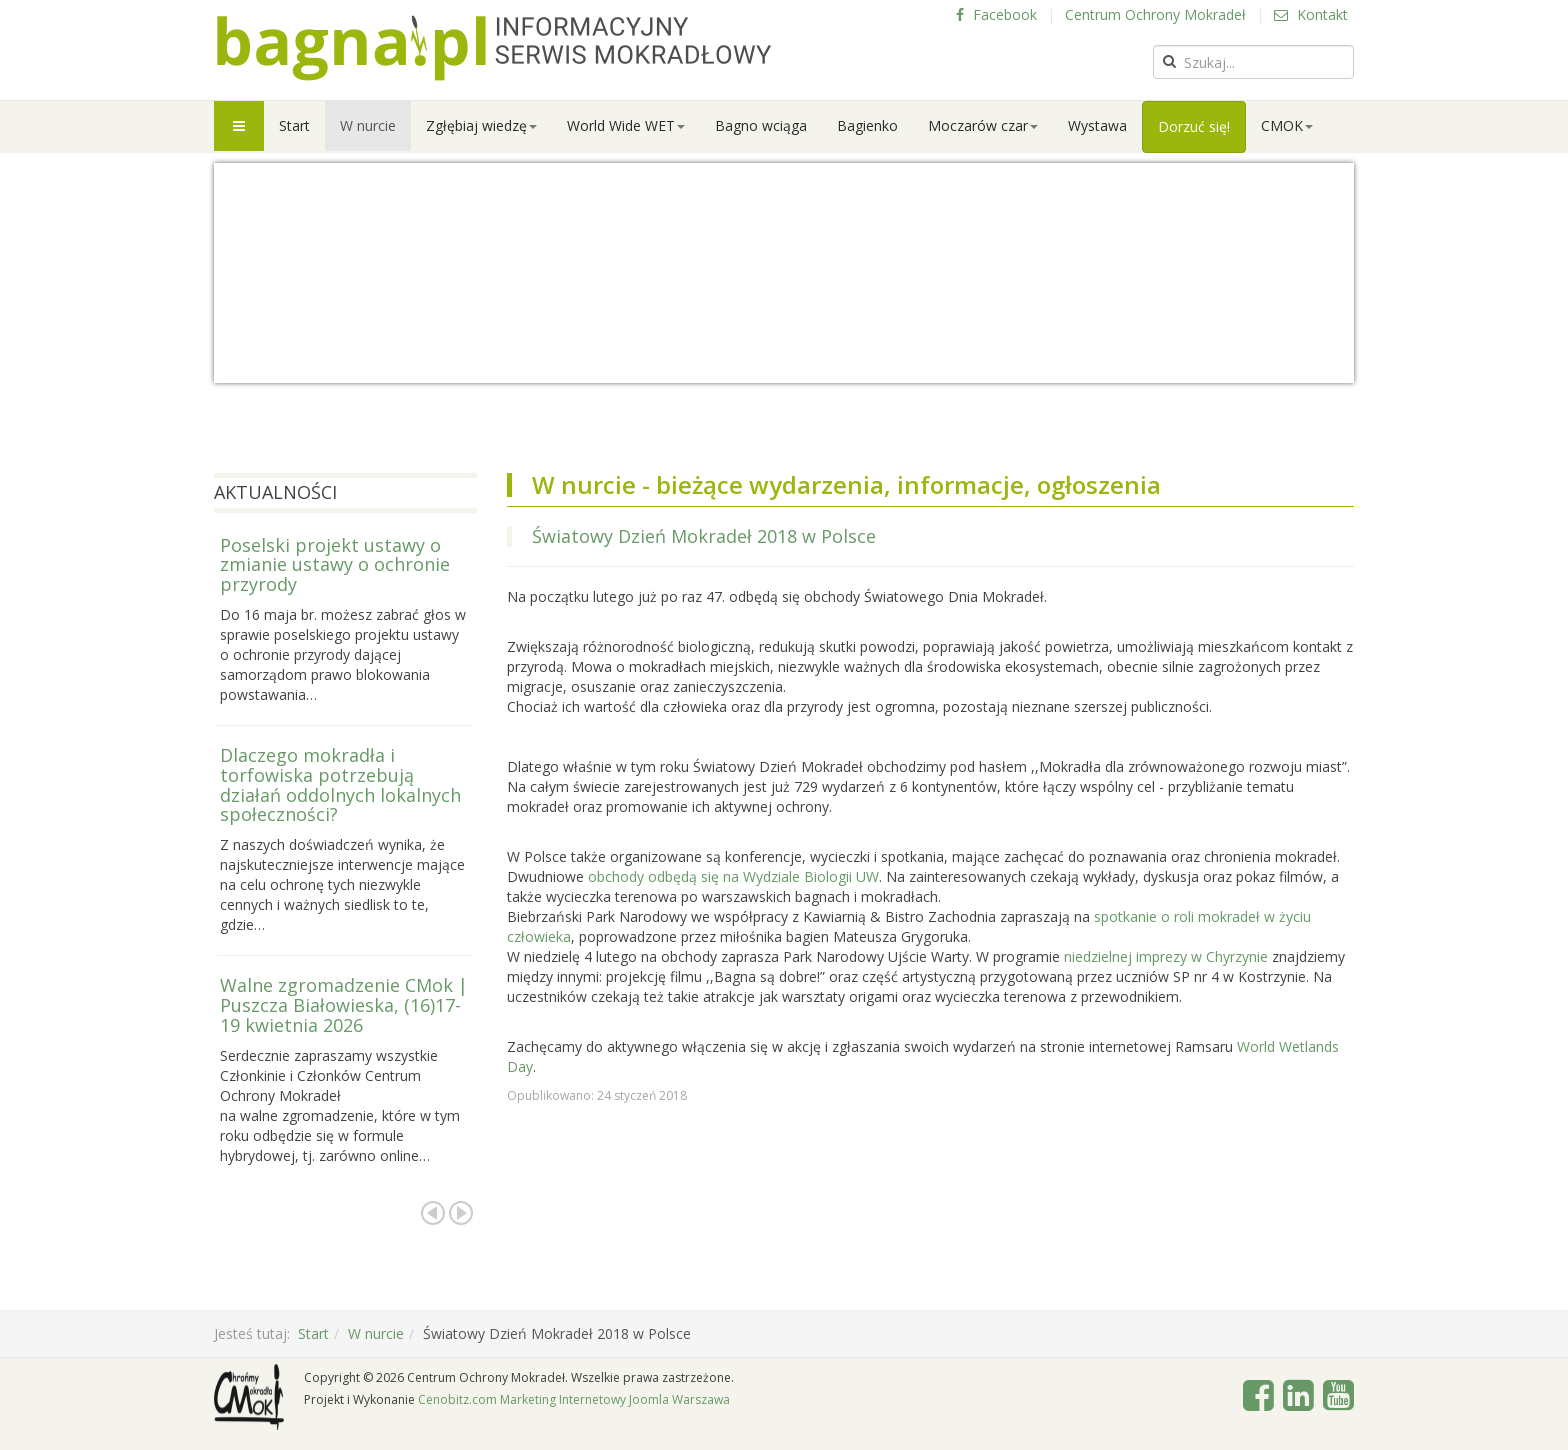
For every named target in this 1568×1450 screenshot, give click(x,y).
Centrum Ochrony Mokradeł (1155, 14)
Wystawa (1097, 125)
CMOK (1287, 125)
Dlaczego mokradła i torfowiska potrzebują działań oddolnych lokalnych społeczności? (340, 784)
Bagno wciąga (761, 125)
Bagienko (867, 125)
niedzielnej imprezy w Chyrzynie (1166, 956)
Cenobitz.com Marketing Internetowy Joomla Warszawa (574, 1399)
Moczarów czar (983, 125)
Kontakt (1311, 14)
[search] (1253, 62)
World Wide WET (626, 125)
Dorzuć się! (1194, 126)
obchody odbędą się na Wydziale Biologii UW (731, 876)
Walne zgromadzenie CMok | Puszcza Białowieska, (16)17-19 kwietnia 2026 (344, 1005)
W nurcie (368, 125)
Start (294, 125)
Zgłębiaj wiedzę (481, 125)
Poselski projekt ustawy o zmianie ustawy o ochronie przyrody (335, 565)
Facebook (996, 14)
